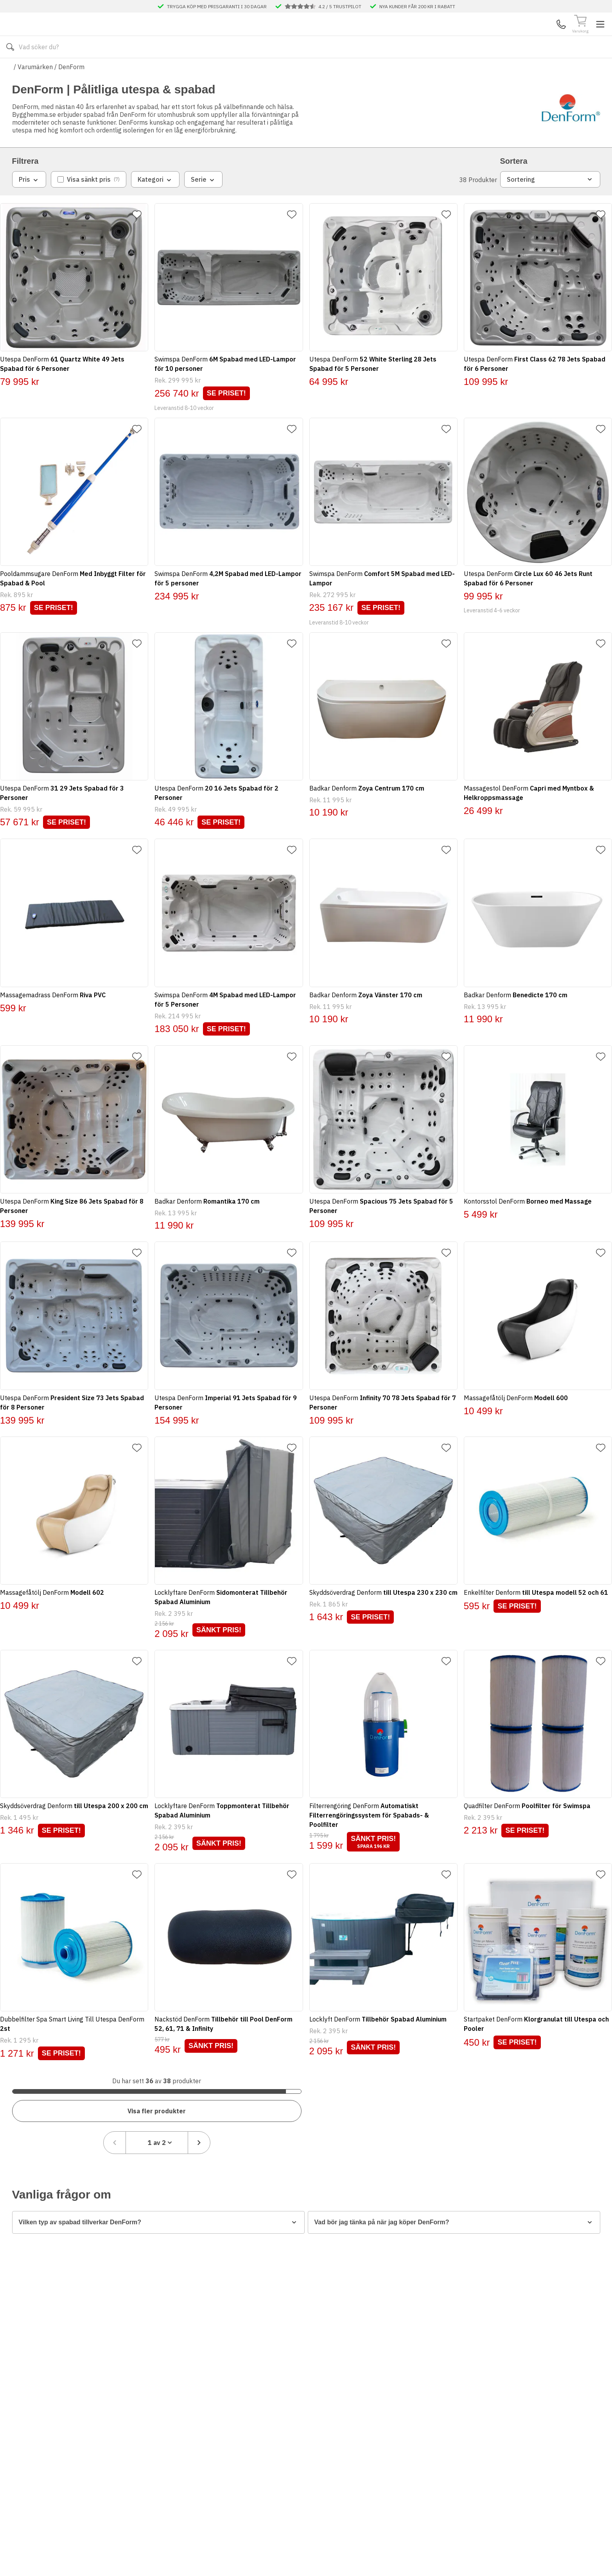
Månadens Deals (411, 70)
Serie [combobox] (203, 203)
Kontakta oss (206, 70)
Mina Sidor (539, 35)
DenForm (71, 90)
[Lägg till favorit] (143, 237)
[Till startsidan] (70, 35)
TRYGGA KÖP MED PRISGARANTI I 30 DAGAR (217, 6)
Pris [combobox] (29, 203)
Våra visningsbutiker (280, 70)
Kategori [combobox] (155, 203)
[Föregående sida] (504, 2084)
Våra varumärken (350, 70)
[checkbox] (88, 202)
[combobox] (546, 2084)
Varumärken (35, 90)
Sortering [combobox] (550, 202)
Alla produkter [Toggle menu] (42, 70)
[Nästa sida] (589, 2084)
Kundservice (510, 35)
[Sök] (400, 36)
